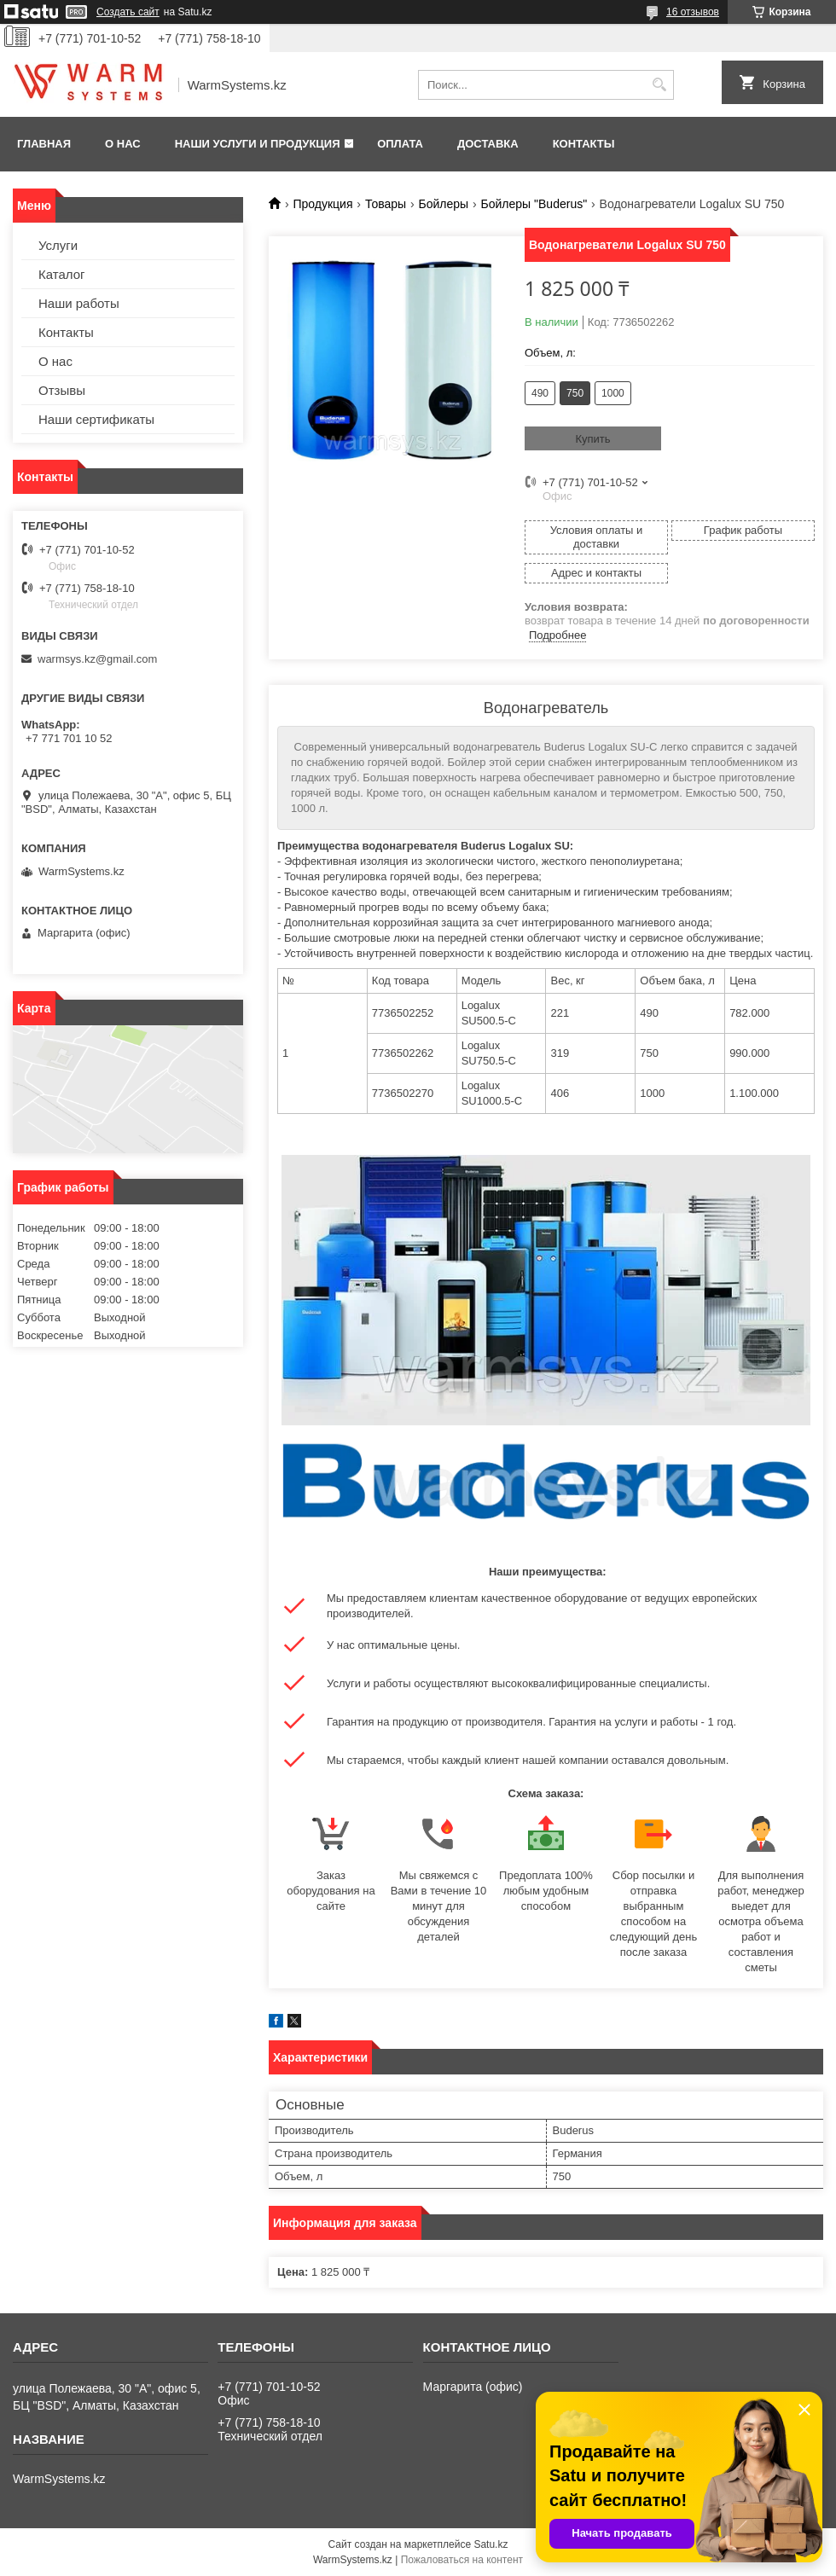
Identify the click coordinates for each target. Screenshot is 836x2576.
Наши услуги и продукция (257, 143)
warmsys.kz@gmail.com (97, 659)
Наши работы (78, 303)
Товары (385, 204)
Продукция (322, 204)
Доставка (488, 143)
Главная (44, 143)
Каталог (61, 274)
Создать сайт (128, 12)
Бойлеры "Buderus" (534, 204)
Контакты (584, 143)
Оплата (400, 143)
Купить (592, 438)
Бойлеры (444, 204)
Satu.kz (490, 2544)
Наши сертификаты (96, 419)
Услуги (58, 245)
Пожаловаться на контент (462, 2560)
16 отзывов (692, 12)
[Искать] (659, 85)
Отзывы (61, 390)
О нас (123, 143)
